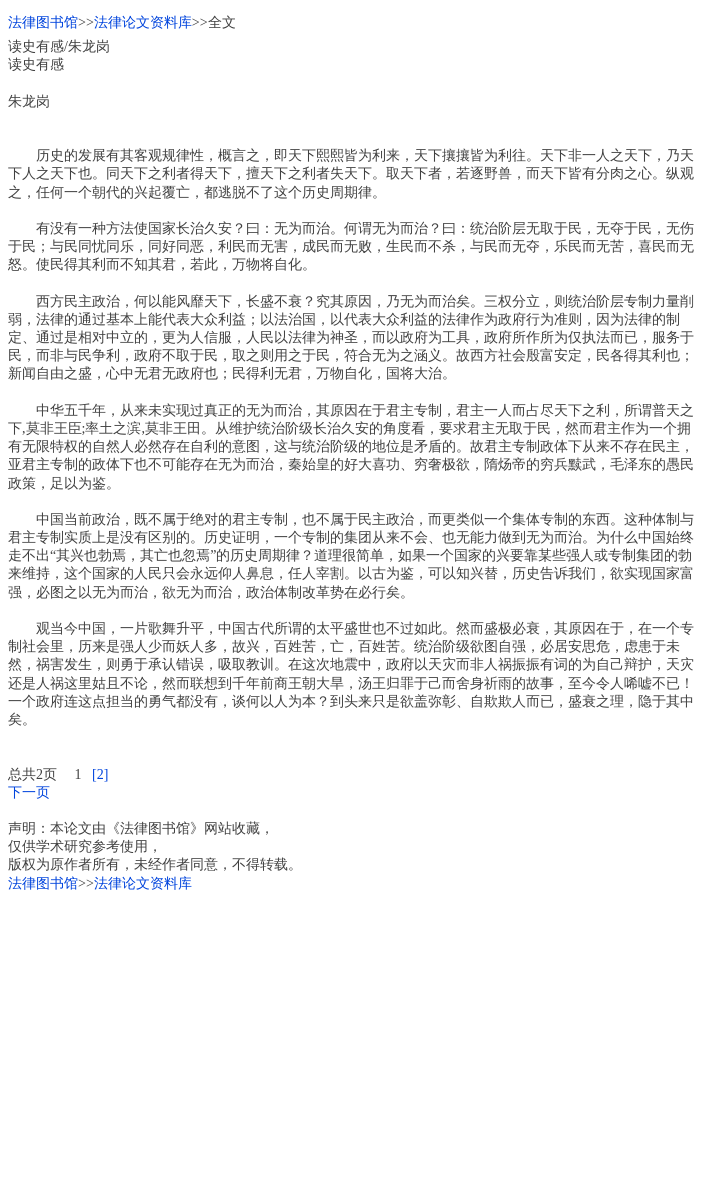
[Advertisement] (353, 1033)
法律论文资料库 (143, 22)
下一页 (29, 792)
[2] (100, 774)
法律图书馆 (43, 22)
